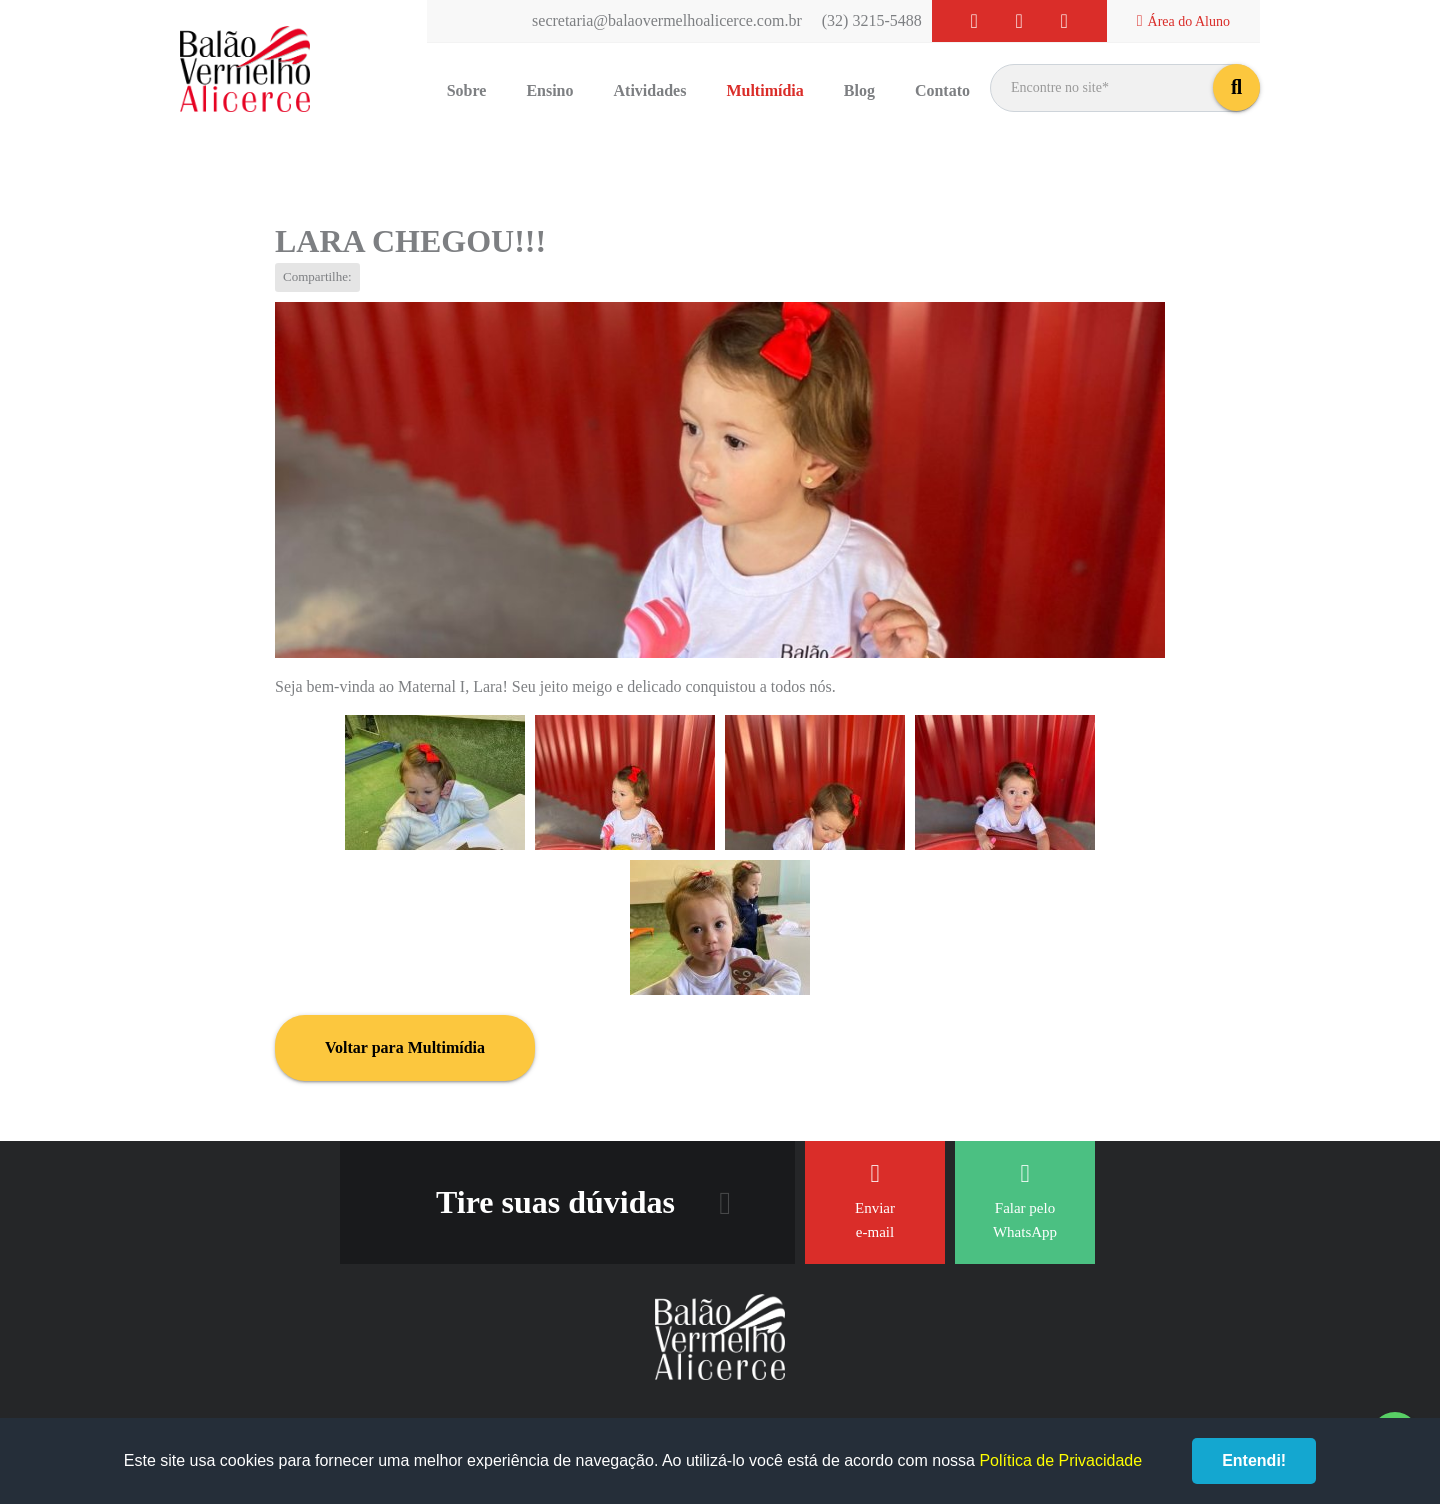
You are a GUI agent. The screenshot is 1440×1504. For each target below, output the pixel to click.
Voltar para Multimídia (405, 1047)
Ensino (549, 90)
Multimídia (764, 90)
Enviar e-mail (875, 1200)
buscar (1236, 87)
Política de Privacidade (1060, 1460)
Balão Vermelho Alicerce (245, 70)
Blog (859, 90)
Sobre (467, 90)
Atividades (650, 90)
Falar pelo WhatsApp (1025, 1200)
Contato (942, 90)
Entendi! (1254, 1460)
